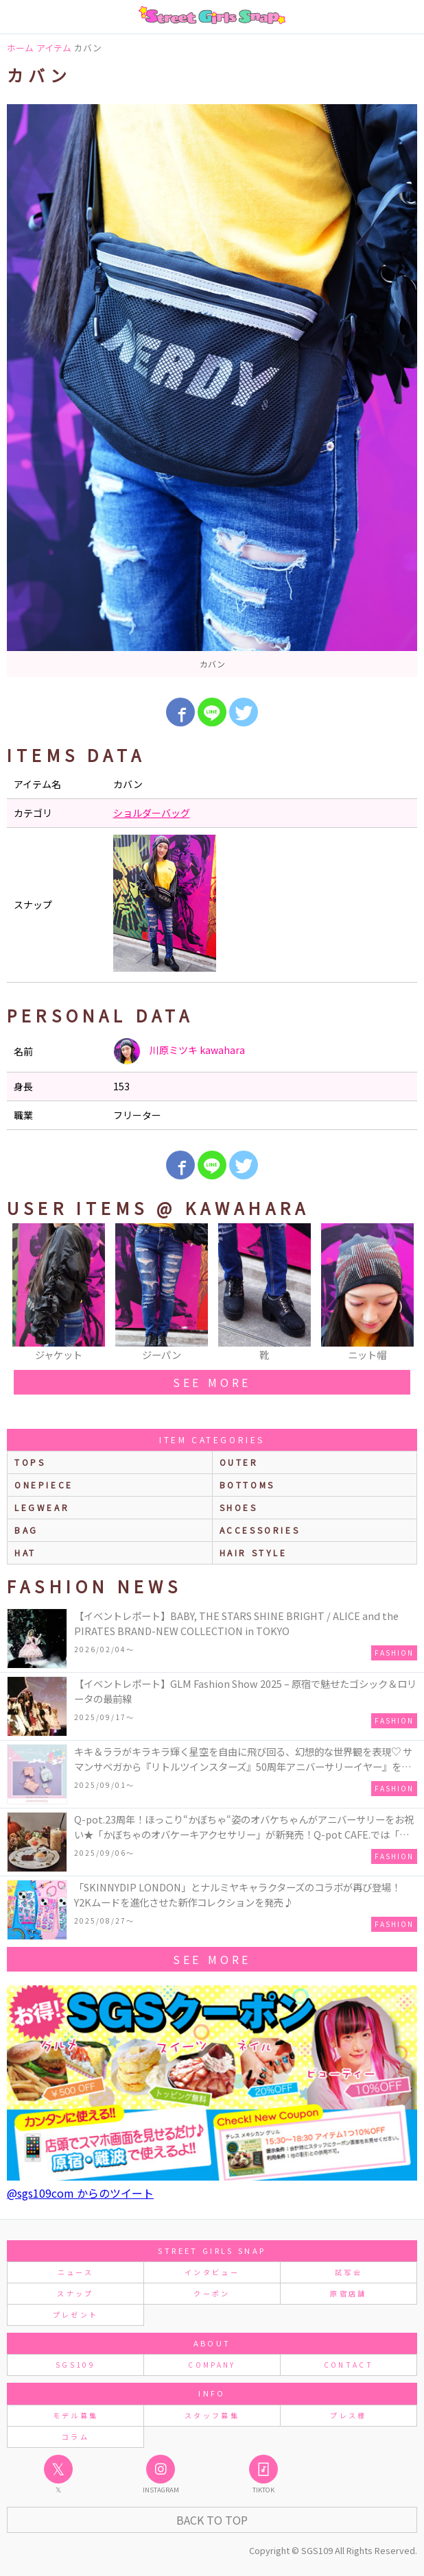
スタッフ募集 (212, 2415)
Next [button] (400, 1293)
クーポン (211, 2293)
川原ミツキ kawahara (179, 1051)
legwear (41, 1507)
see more (212, 1382)
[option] (212, 390)
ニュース (75, 2272)
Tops (29, 1462)
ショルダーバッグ (151, 813)
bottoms (247, 1485)
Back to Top (212, 2520)
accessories (260, 1530)
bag (26, 1530)
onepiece (43, 1485)
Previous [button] (24, 1293)
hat (25, 1552)
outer (239, 1462)
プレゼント (76, 2314)
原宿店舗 (348, 2293)
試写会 (348, 2272)
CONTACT (349, 2364)
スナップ (75, 2293)
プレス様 (348, 2415)
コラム (75, 2436)
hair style (253, 1552)
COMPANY (212, 2364)
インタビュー (212, 2272)
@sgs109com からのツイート (80, 2193)
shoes (239, 1507)
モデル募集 (76, 2415)
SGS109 (75, 2364)
